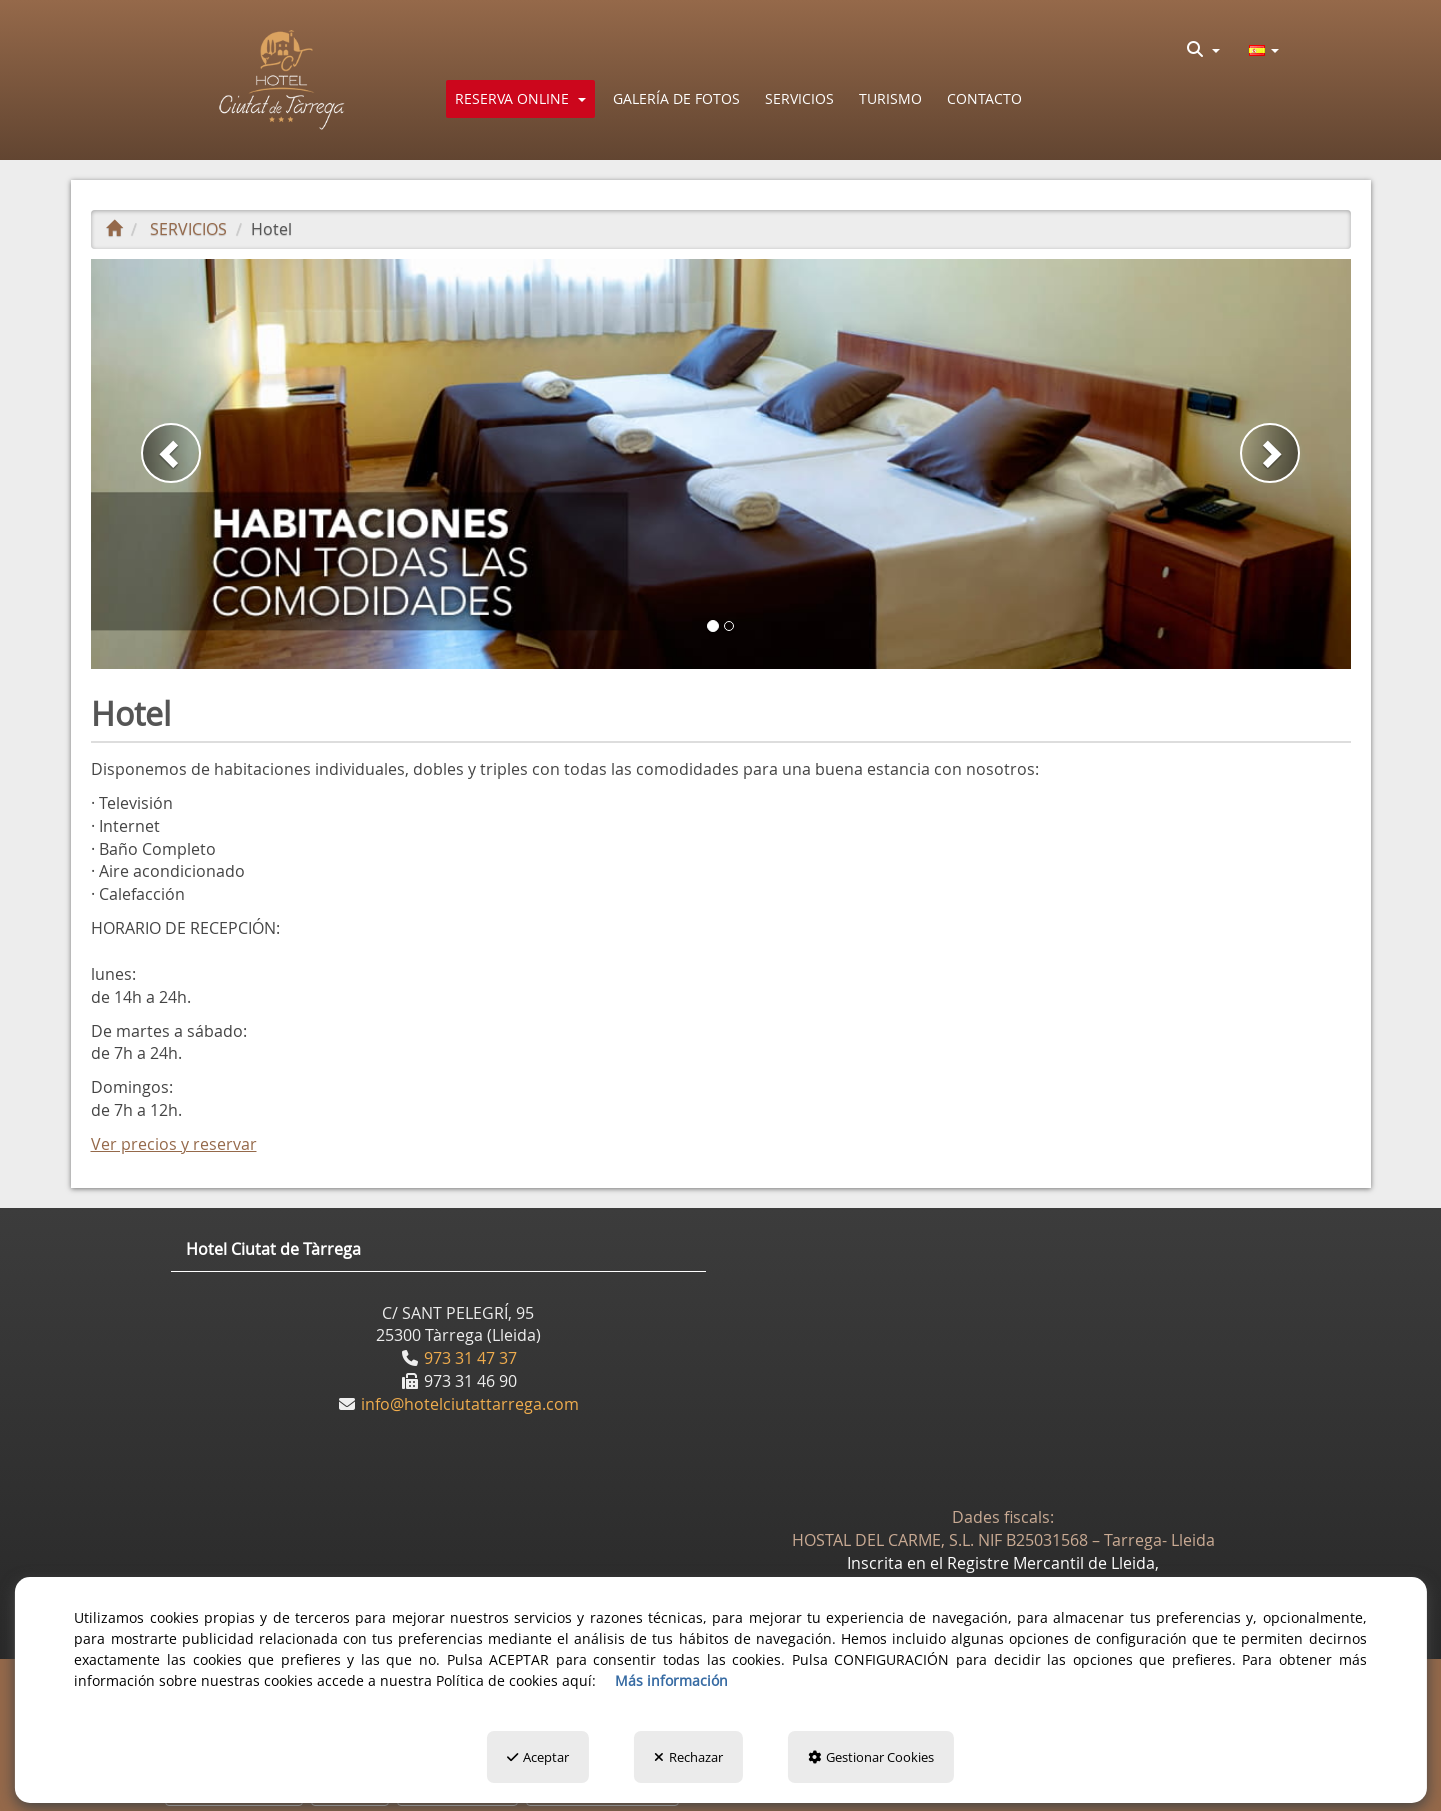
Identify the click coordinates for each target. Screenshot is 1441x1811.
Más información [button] (671, 1680)
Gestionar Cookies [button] (871, 1757)
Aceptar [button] (538, 1757)
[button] (282, 80)
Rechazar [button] (688, 1757)
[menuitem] (1203, 49)
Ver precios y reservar (174, 1144)
